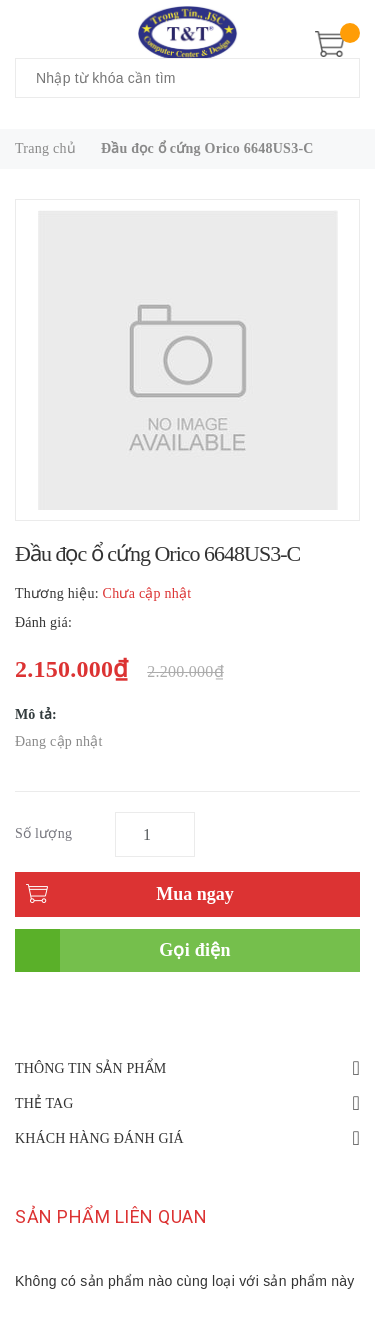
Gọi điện (195, 950)
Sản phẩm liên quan (111, 1216)
